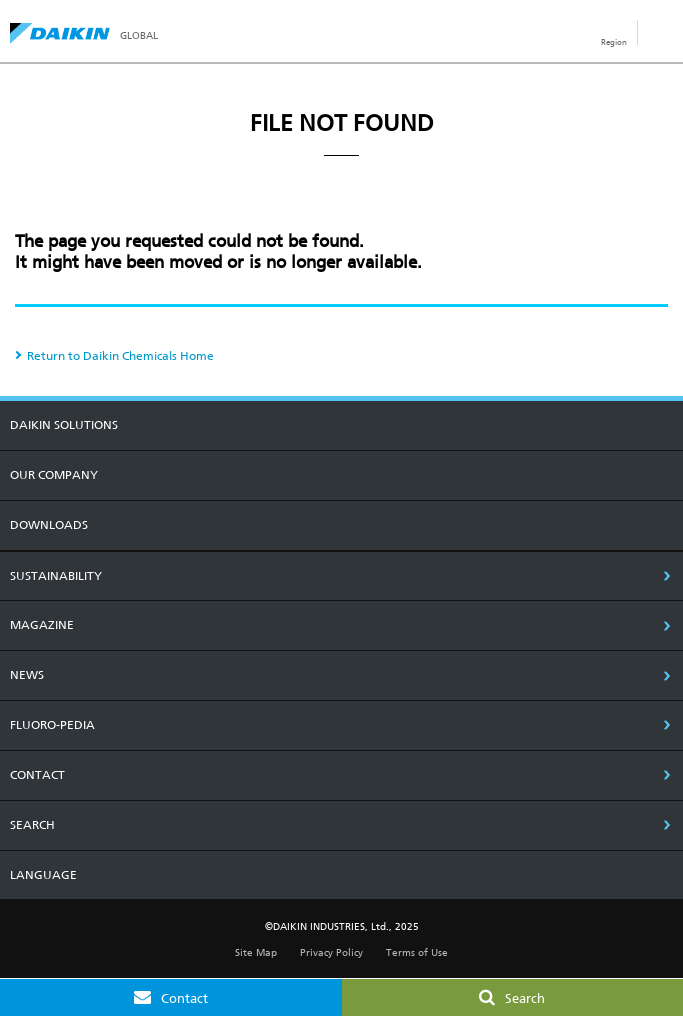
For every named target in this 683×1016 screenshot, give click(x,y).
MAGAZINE (42, 625)
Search (525, 998)
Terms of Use (417, 952)
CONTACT (37, 775)
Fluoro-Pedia (52, 725)
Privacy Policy (331, 952)
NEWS (27, 675)
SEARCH (32, 825)
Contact (184, 998)
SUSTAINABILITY (56, 576)
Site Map (256, 952)
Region (614, 42)
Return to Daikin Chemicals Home (120, 356)
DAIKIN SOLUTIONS (64, 425)
